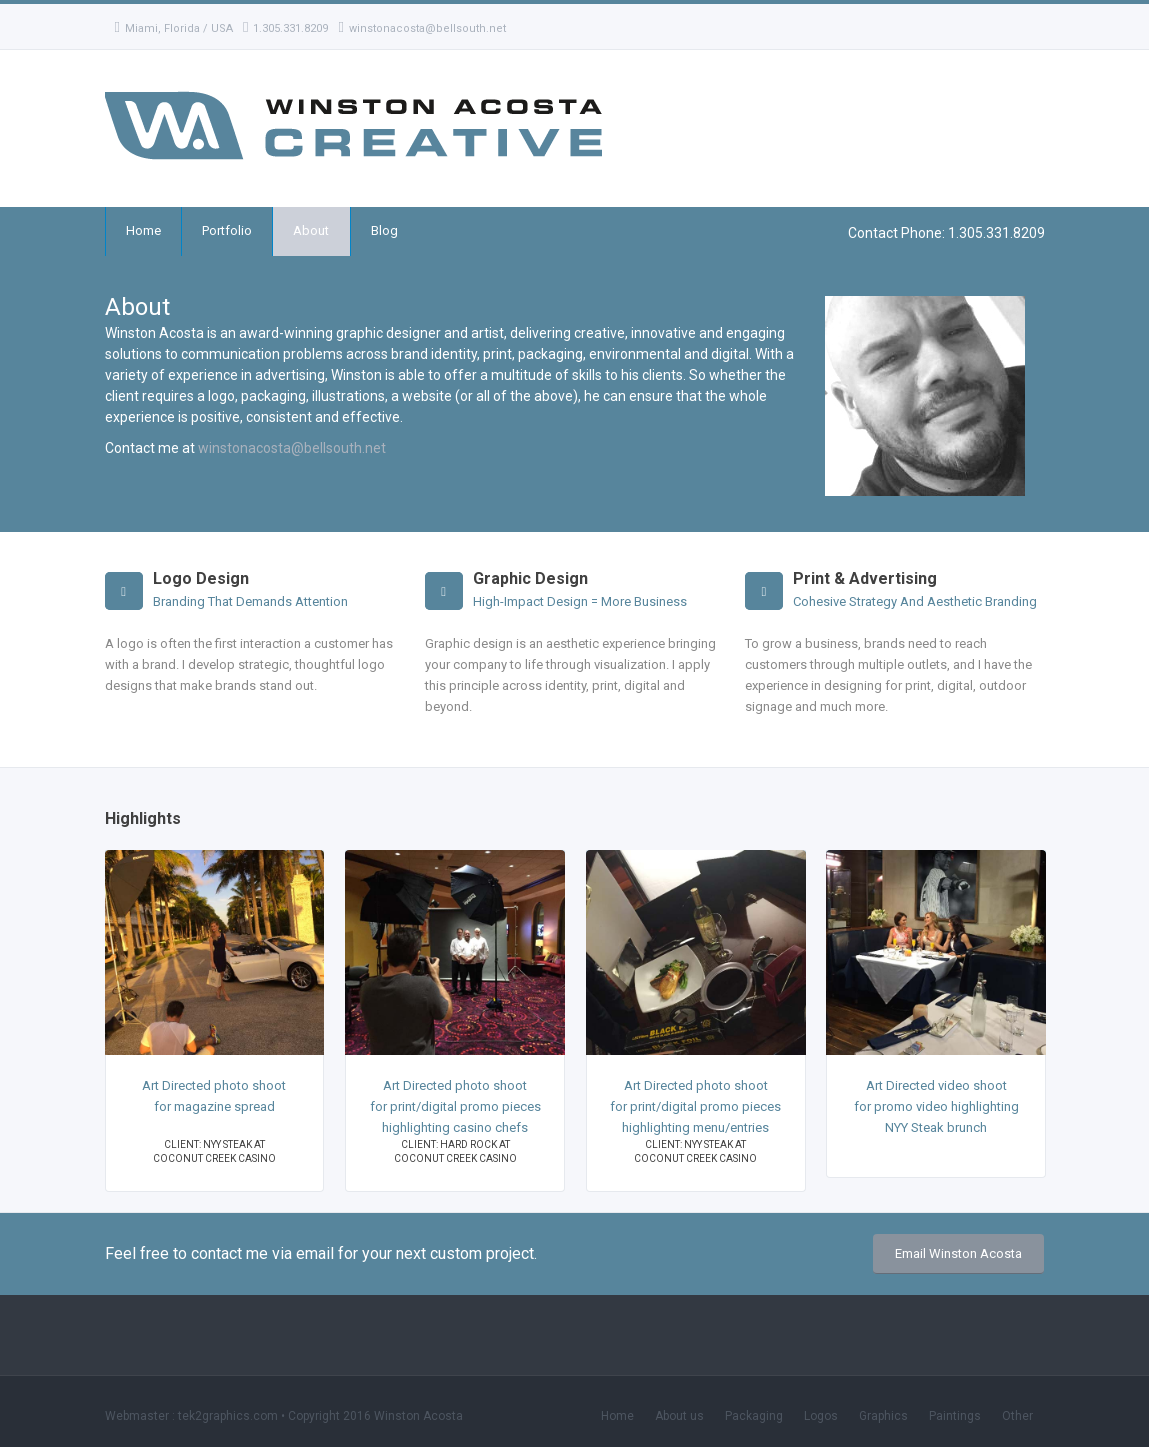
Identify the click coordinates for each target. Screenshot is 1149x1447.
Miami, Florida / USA (174, 28)
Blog (384, 230)
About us (679, 1416)
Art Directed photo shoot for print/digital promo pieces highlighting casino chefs (455, 1106)
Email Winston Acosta (958, 1253)
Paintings (955, 1416)
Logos (821, 1416)
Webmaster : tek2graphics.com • (196, 1416)
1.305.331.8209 (285, 28)
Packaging (754, 1416)
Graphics (883, 1416)
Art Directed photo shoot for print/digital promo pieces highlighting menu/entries (695, 1106)
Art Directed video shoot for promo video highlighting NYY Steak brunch (936, 1106)
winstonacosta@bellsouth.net (421, 28)
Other (1017, 1416)
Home (143, 230)
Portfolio (227, 230)
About (311, 230)
